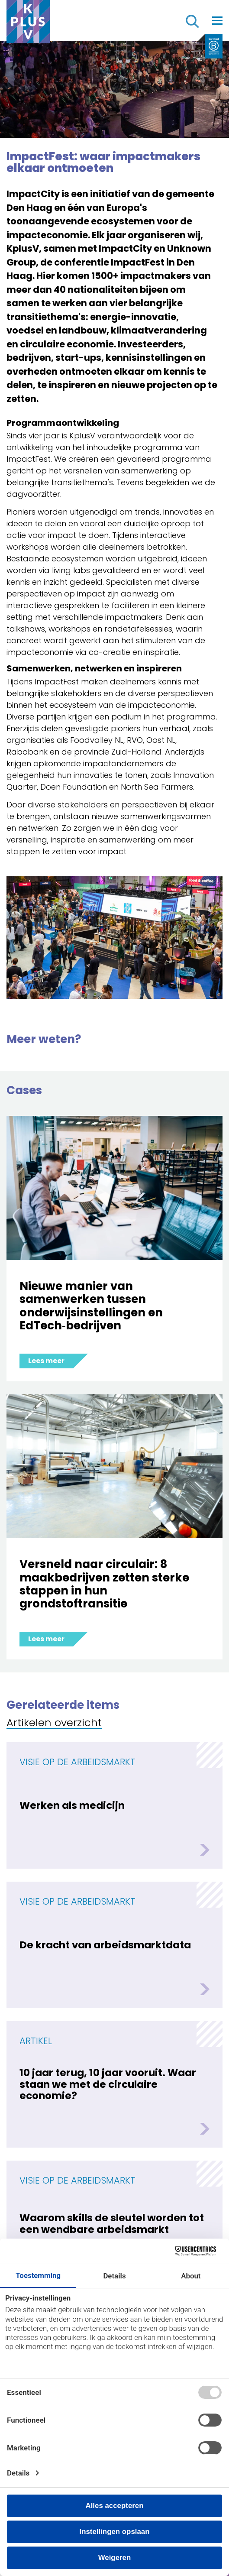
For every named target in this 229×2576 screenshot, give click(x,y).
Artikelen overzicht (54, 1723)
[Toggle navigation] (217, 20)
